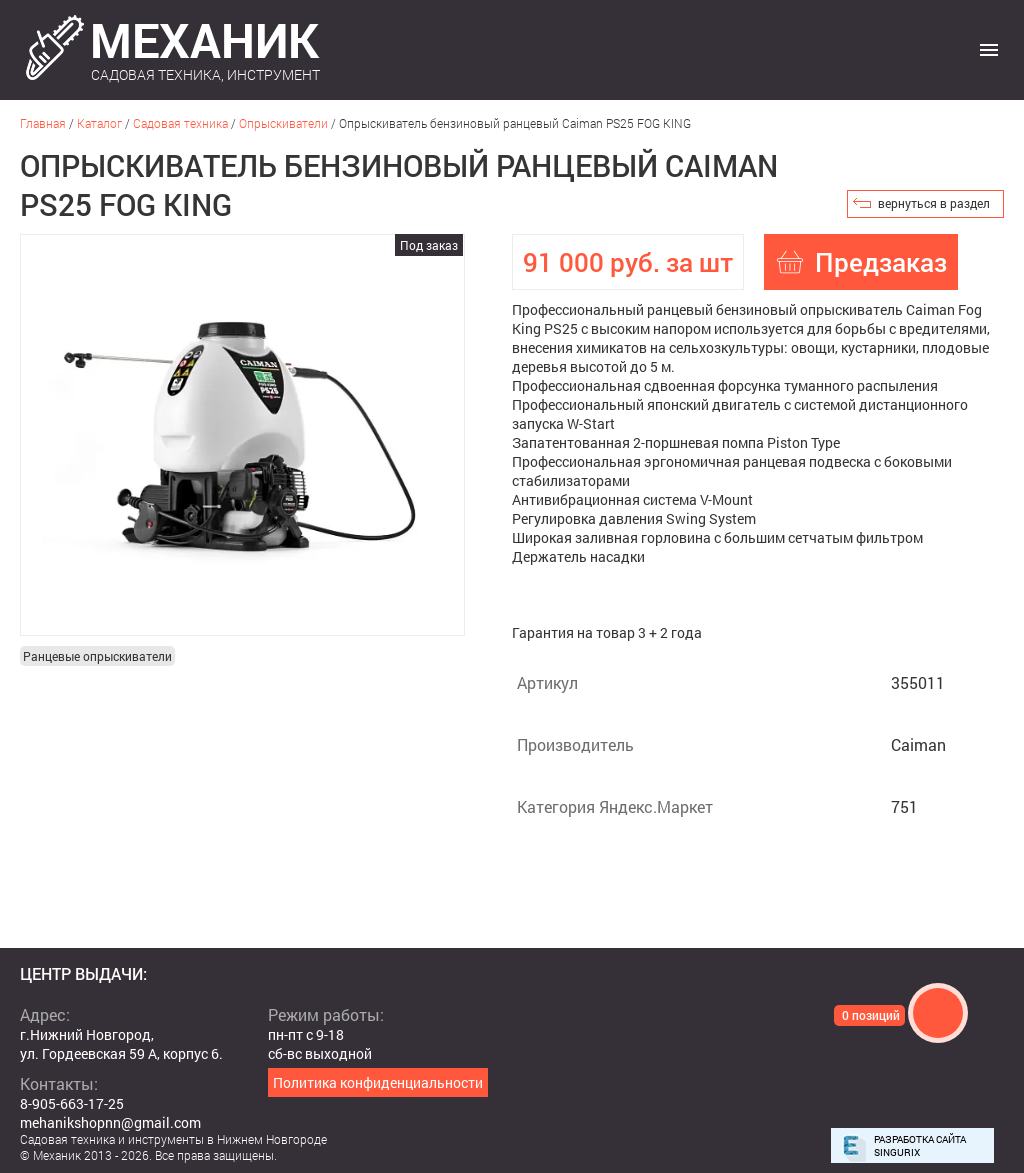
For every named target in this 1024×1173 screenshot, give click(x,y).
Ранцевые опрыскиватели (97, 656)
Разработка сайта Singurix (920, 1146)
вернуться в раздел (934, 203)
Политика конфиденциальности (378, 1082)
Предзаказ (881, 262)
